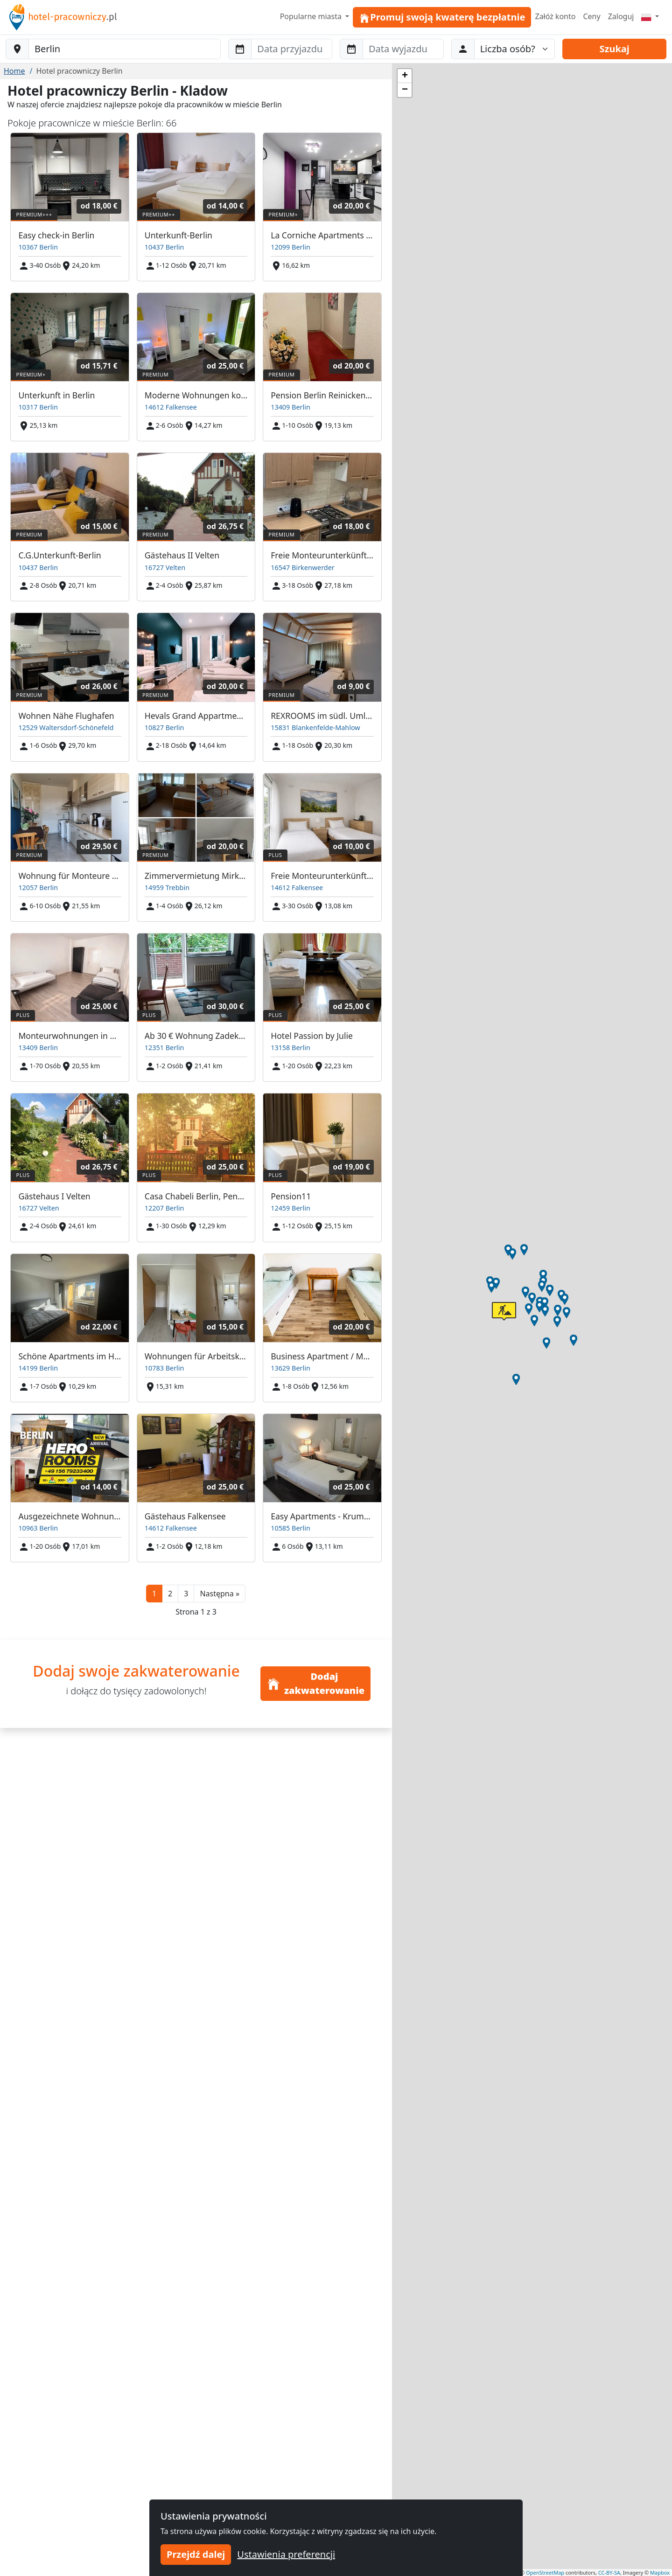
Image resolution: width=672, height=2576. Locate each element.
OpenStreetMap (545, 2572)
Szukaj (615, 48)
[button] (219, 1593)
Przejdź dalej (196, 2554)
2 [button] (170, 1593)
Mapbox (660, 2572)
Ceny (591, 16)
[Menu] (650, 16)
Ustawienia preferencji (286, 2554)
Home (14, 71)
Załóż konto (555, 16)
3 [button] (186, 1593)
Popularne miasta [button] (312, 16)
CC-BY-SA (609, 2572)
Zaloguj (621, 16)
